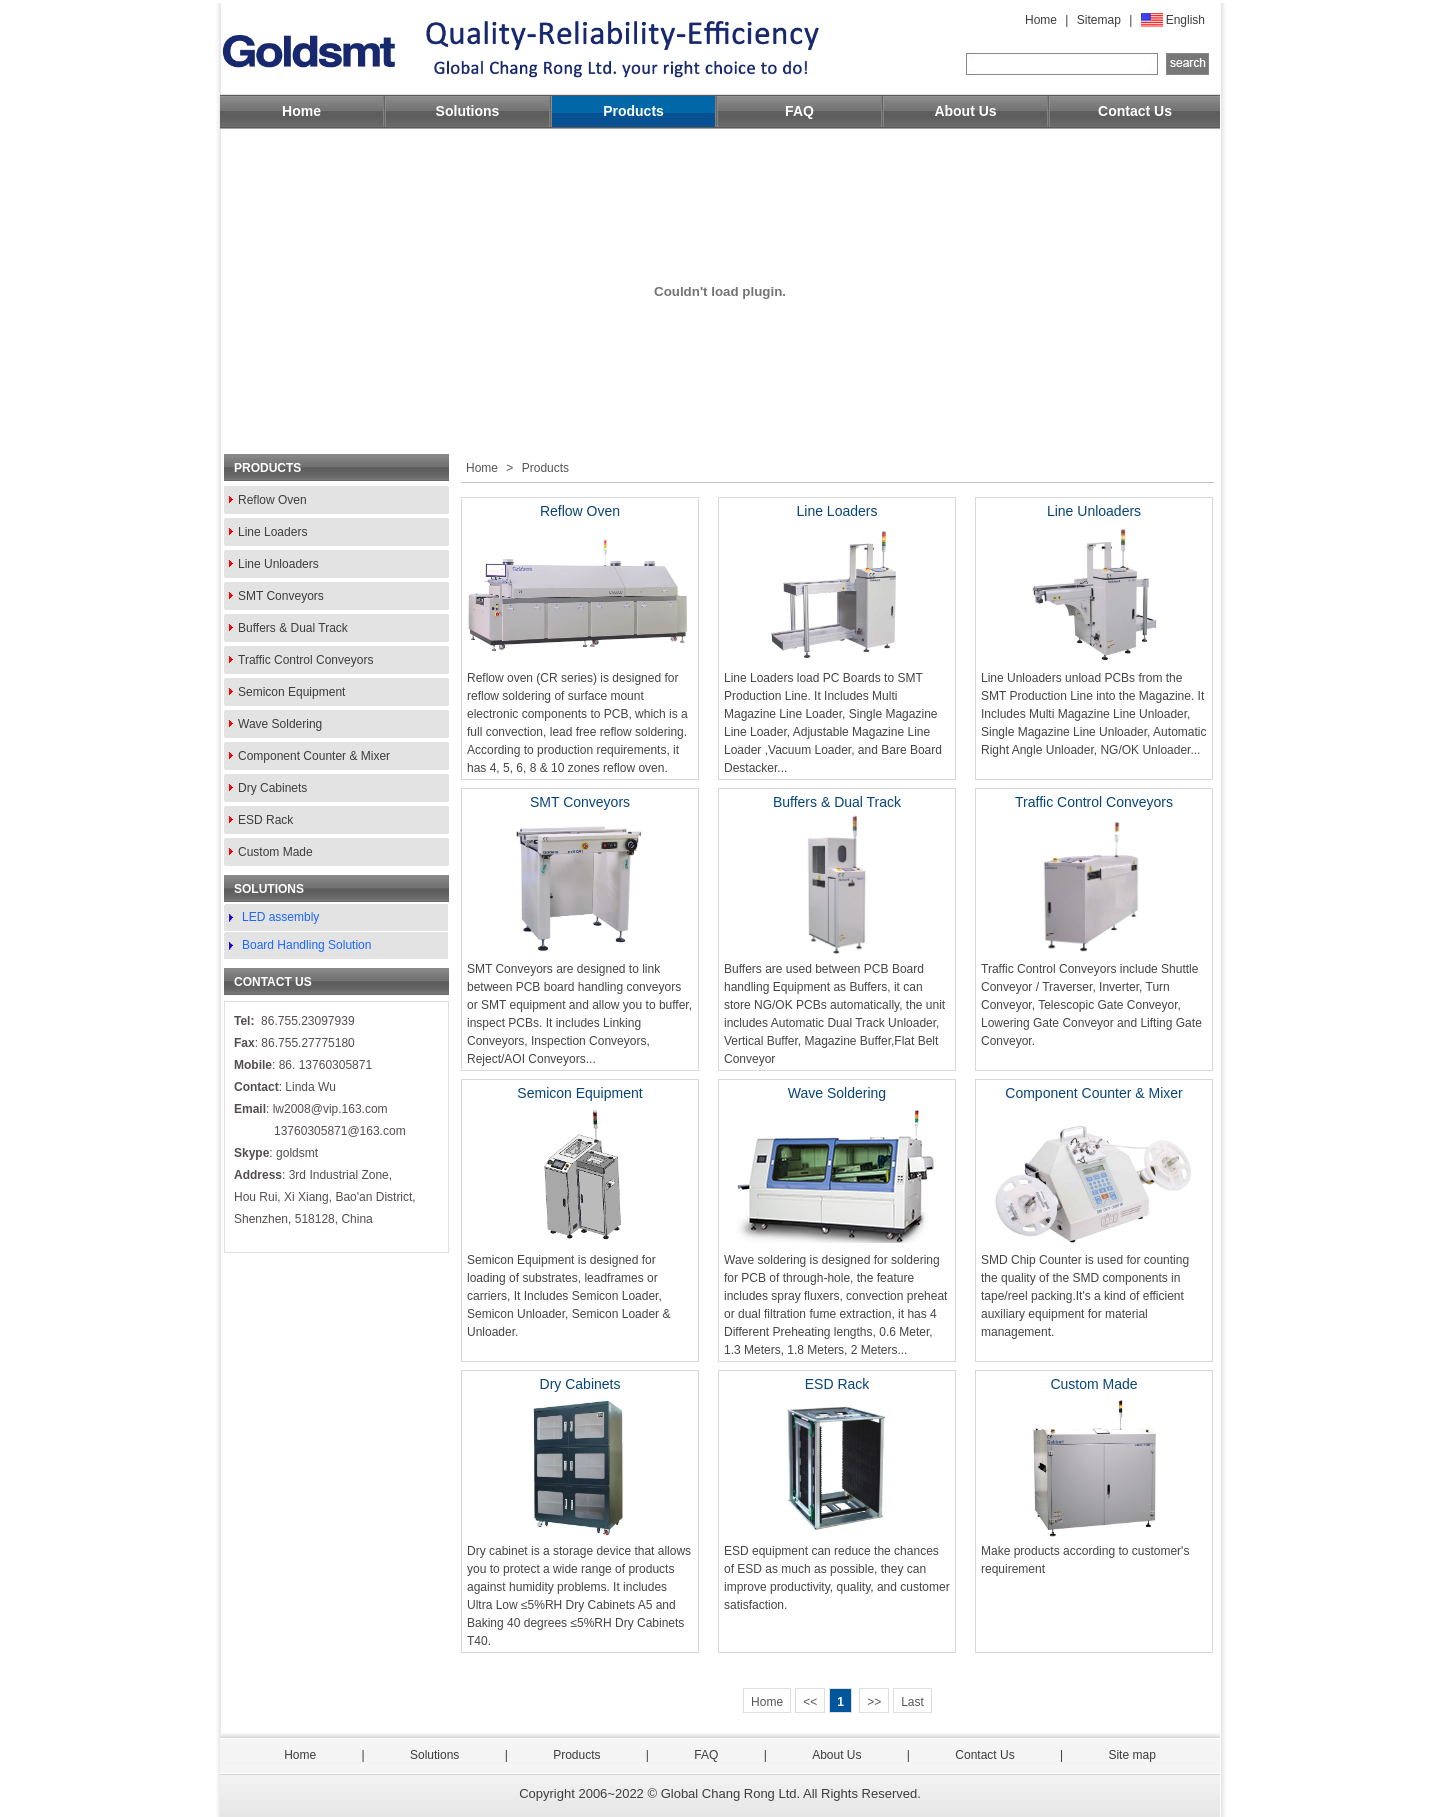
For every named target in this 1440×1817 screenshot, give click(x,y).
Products (633, 111)
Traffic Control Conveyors (305, 660)
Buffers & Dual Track (293, 628)
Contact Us (1135, 111)
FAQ (799, 111)
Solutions (468, 111)
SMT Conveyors (281, 596)
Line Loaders (272, 532)
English (1185, 20)
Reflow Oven (272, 500)
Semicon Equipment (291, 692)
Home (1041, 20)
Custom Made (275, 852)
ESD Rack (265, 820)
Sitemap (1099, 20)
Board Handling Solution (306, 945)
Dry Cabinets (272, 788)
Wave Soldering (280, 724)
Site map (1131, 1755)
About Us (965, 111)
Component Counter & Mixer (314, 756)
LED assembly (280, 917)
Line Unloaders (278, 564)
